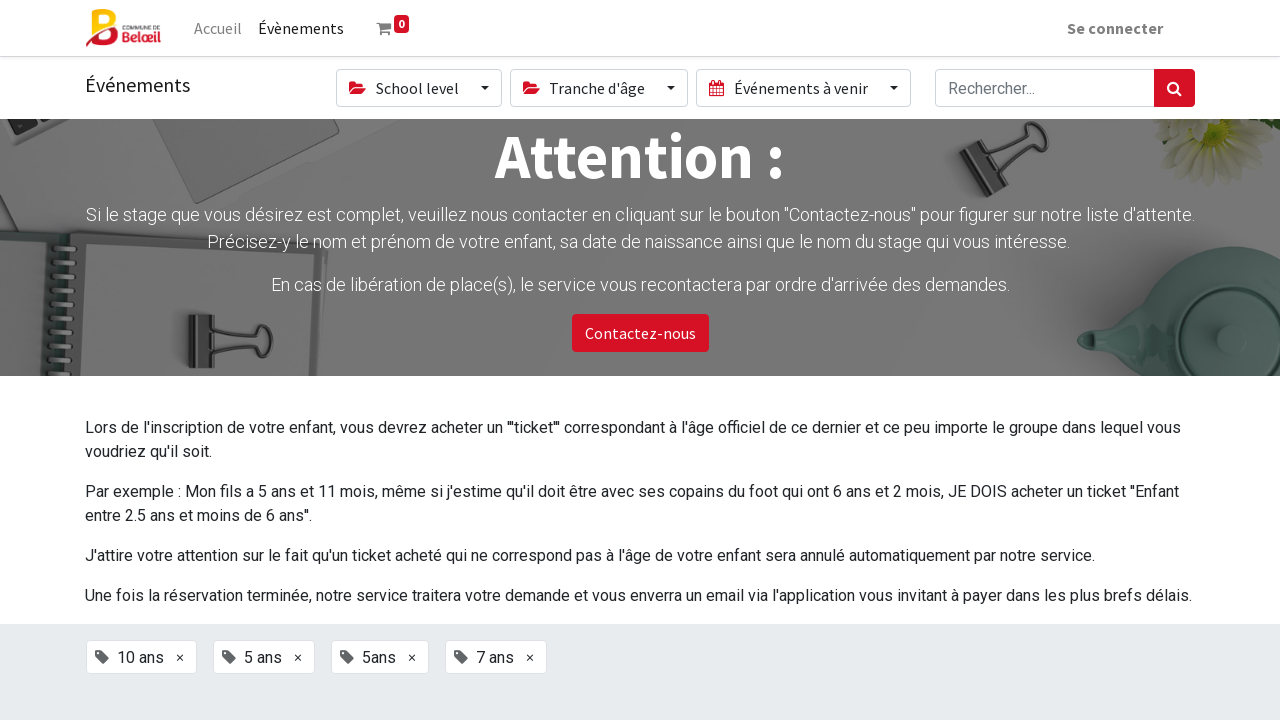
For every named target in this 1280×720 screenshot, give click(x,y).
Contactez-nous (640, 333)
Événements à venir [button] (789, 88)
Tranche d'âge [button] (585, 88)
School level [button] (405, 88)
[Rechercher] (1174, 88)
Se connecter (1115, 28)
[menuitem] (218, 28)
